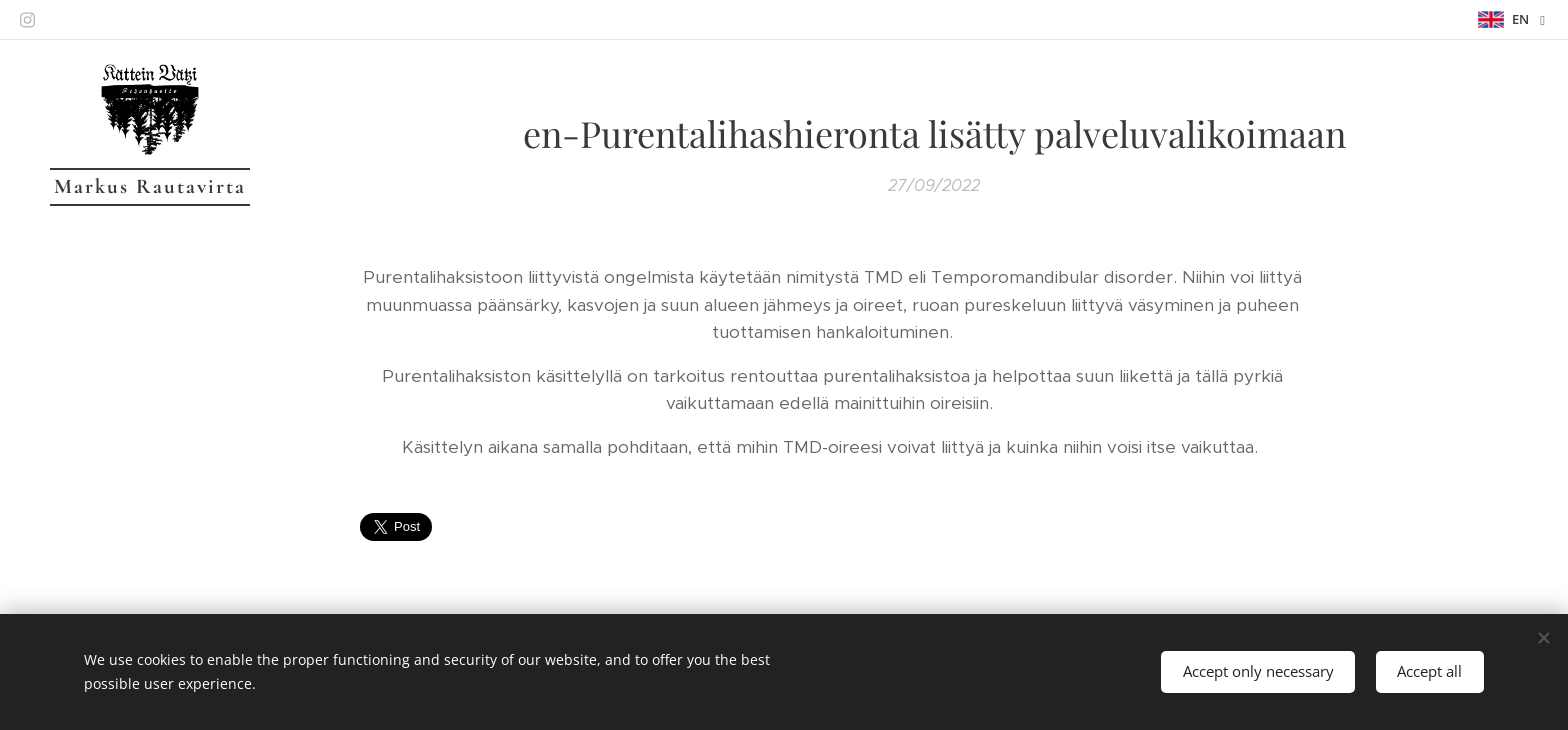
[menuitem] (150, 329)
